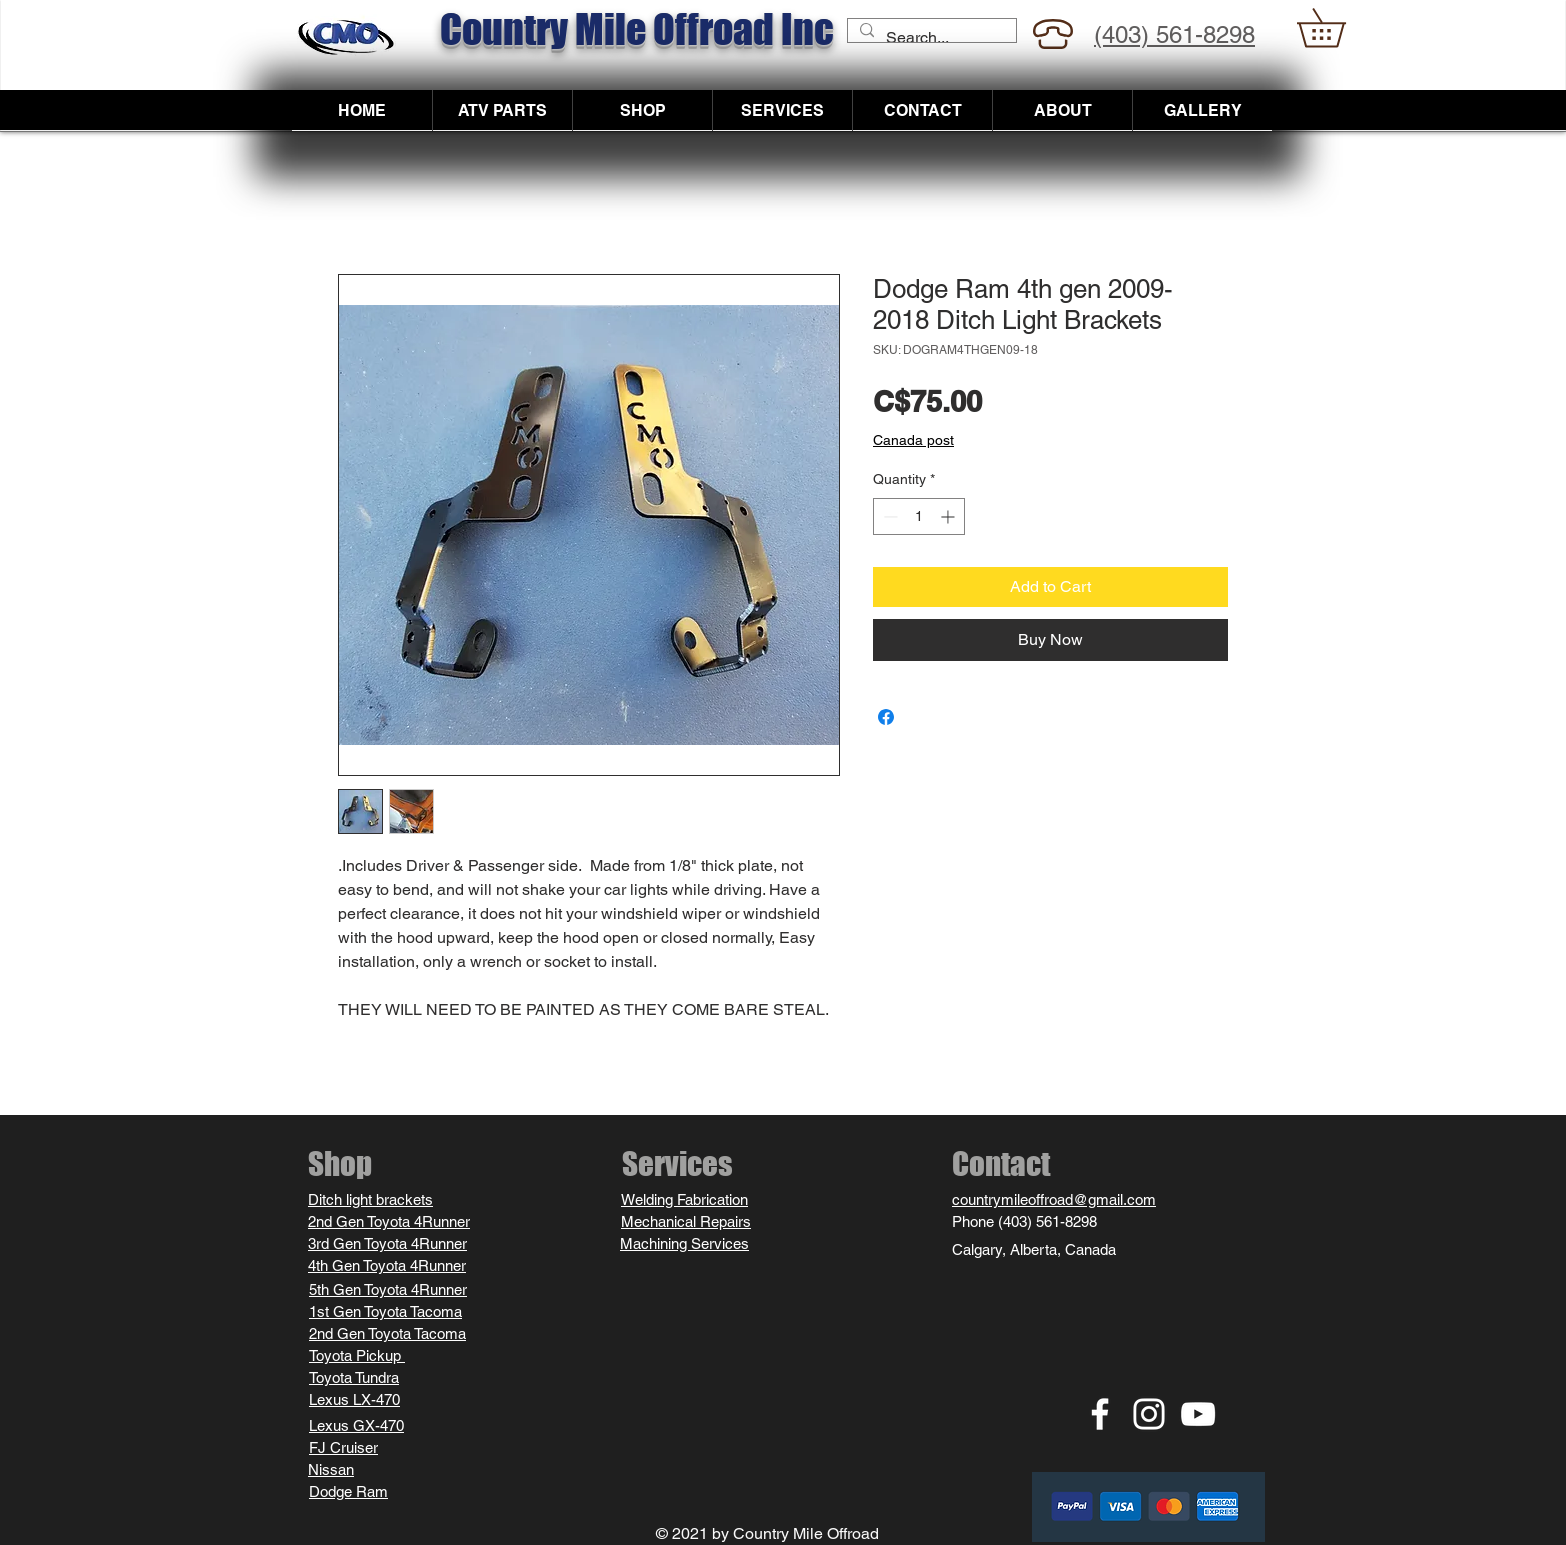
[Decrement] (888, 516)
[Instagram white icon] (1149, 1414)
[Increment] (949, 516)
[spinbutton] (919, 516)
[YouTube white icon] (1198, 1414)
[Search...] (930, 38)
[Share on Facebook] (886, 717)
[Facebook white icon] (1100, 1414)
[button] (1340, 28)
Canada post (913, 440)
